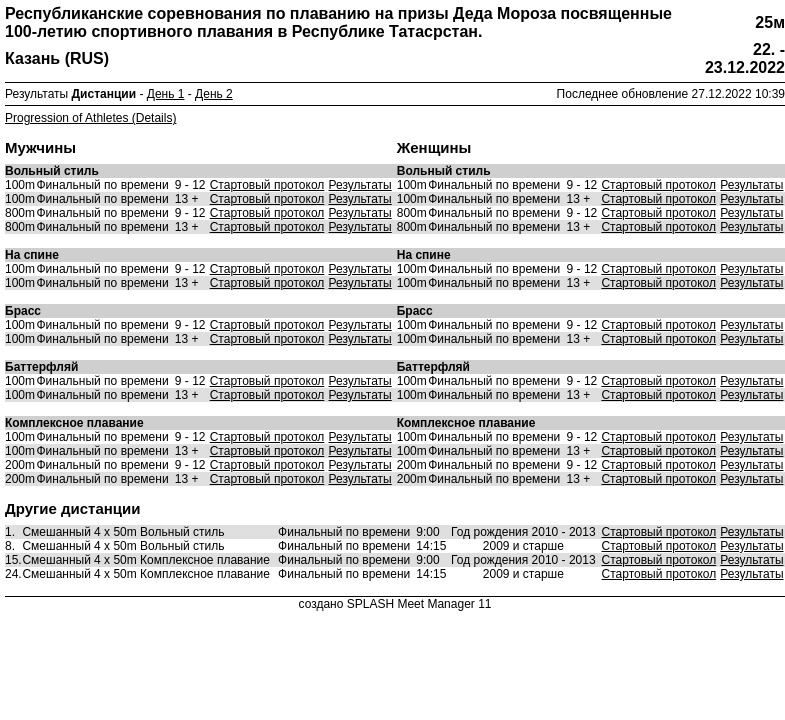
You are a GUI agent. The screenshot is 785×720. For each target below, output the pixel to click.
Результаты (360, 185)
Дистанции (104, 94)
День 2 (214, 94)
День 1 (166, 94)
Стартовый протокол (267, 185)
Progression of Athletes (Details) (90, 118)
